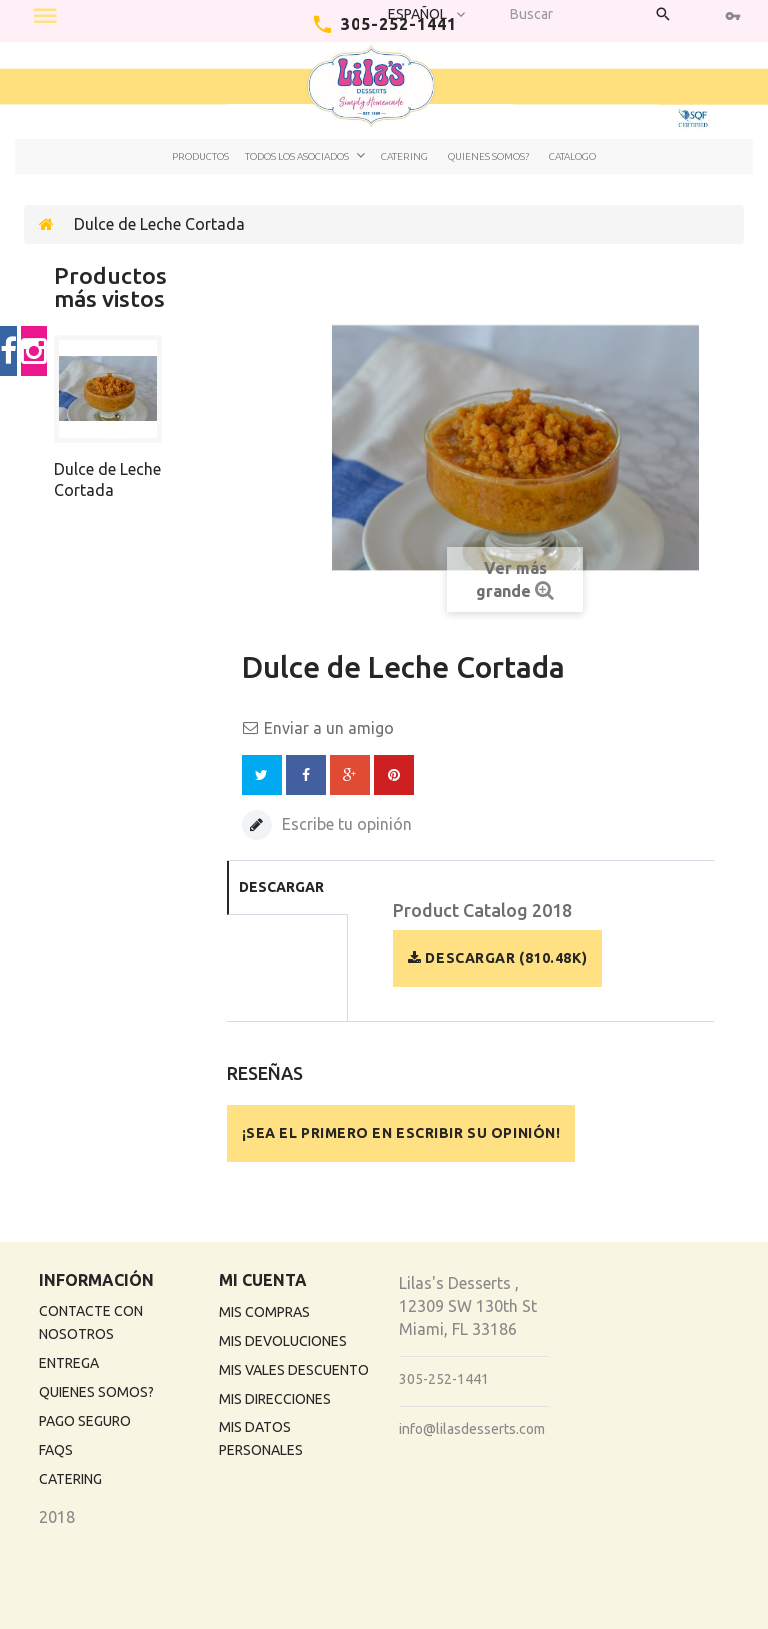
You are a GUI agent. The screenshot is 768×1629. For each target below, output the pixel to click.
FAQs (56, 1450)
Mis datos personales (261, 1438)
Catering (404, 156)
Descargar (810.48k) (497, 958)
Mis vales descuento (294, 1370)
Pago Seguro (85, 1421)
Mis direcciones (275, 1399)
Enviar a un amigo (329, 728)
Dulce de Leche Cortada (107, 479)
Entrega (69, 1363)
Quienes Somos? (488, 156)
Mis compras (264, 1312)
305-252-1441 (444, 1379)
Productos (200, 156)
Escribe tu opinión (345, 824)
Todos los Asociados (297, 156)
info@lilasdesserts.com (472, 1429)
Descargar (281, 887)
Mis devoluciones (283, 1341)
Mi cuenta (263, 1280)
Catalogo (572, 156)
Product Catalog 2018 (482, 910)
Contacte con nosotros (91, 1322)
